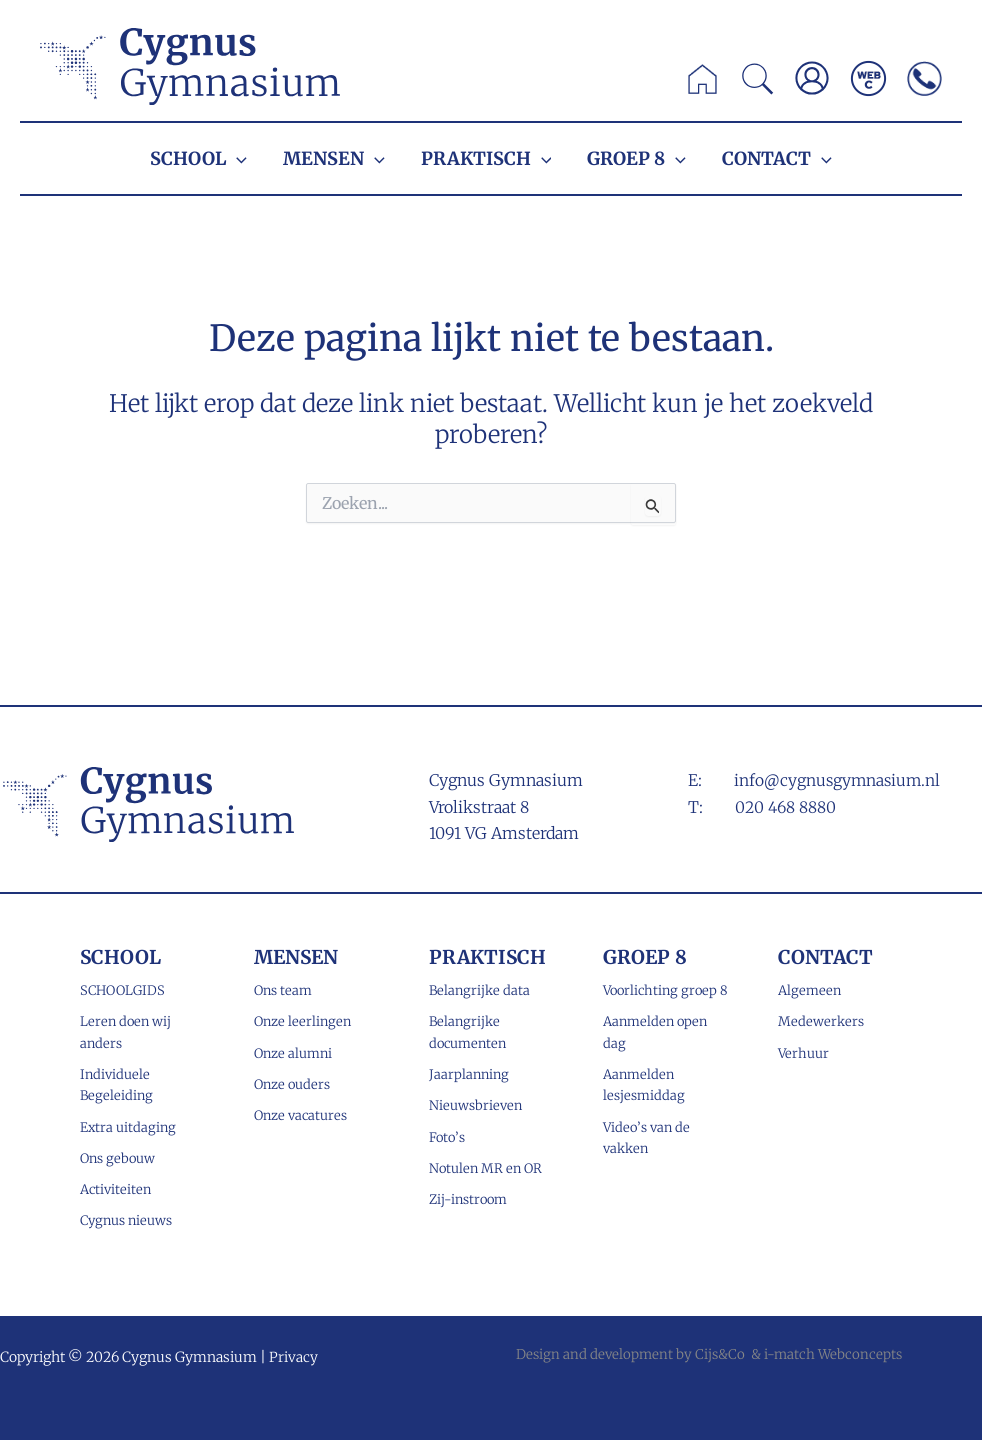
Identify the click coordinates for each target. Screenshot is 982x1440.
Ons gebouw (117, 1157)
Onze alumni (293, 1052)
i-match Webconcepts (833, 1354)
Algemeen (809, 989)
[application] (236, 158)
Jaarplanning (469, 1073)
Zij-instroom (468, 1199)
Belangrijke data (479, 989)
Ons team (283, 989)
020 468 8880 (787, 806)
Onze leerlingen (302, 1020)
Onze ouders (292, 1083)
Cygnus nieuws (126, 1220)
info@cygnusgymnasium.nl (839, 779)
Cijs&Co (720, 1354)
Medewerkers (821, 1020)
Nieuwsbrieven (475, 1105)
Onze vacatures (301, 1115)
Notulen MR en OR (485, 1167)
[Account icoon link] (812, 78)
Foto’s (447, 1136)
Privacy (293, 1357)
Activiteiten (116, 1189)
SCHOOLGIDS (122, 989)
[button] (758, 84)
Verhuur (803, 1052)
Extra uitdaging (128, 1126)
